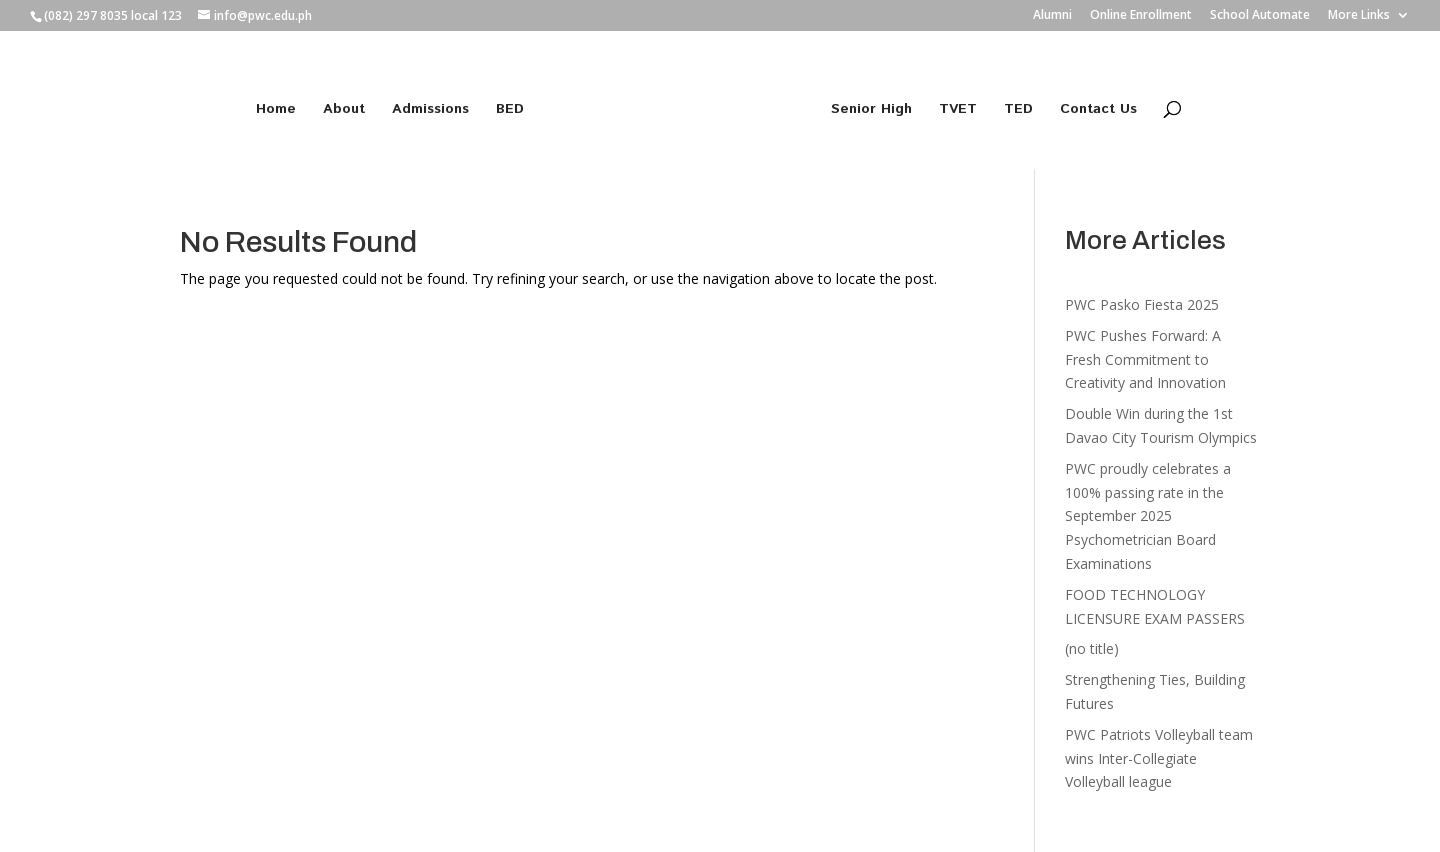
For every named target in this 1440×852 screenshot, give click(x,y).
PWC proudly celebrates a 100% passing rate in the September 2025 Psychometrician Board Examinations (1148, 516)
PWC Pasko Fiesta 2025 (1142, 304)
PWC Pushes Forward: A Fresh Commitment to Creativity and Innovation (1145, 359)
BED (510, 110)
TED (1018, 110)
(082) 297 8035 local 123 (113, 15)
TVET (958, 110)
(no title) (1092, 648)
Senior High (871, 110)
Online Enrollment (1141, 16)
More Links (1359, 16)
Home (276, 110)
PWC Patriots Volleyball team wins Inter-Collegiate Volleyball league (1159, 758)
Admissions (430, 110)
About (344, 110)
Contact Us (1098, 110)
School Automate (1260, 16)
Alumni (1052, 16)
